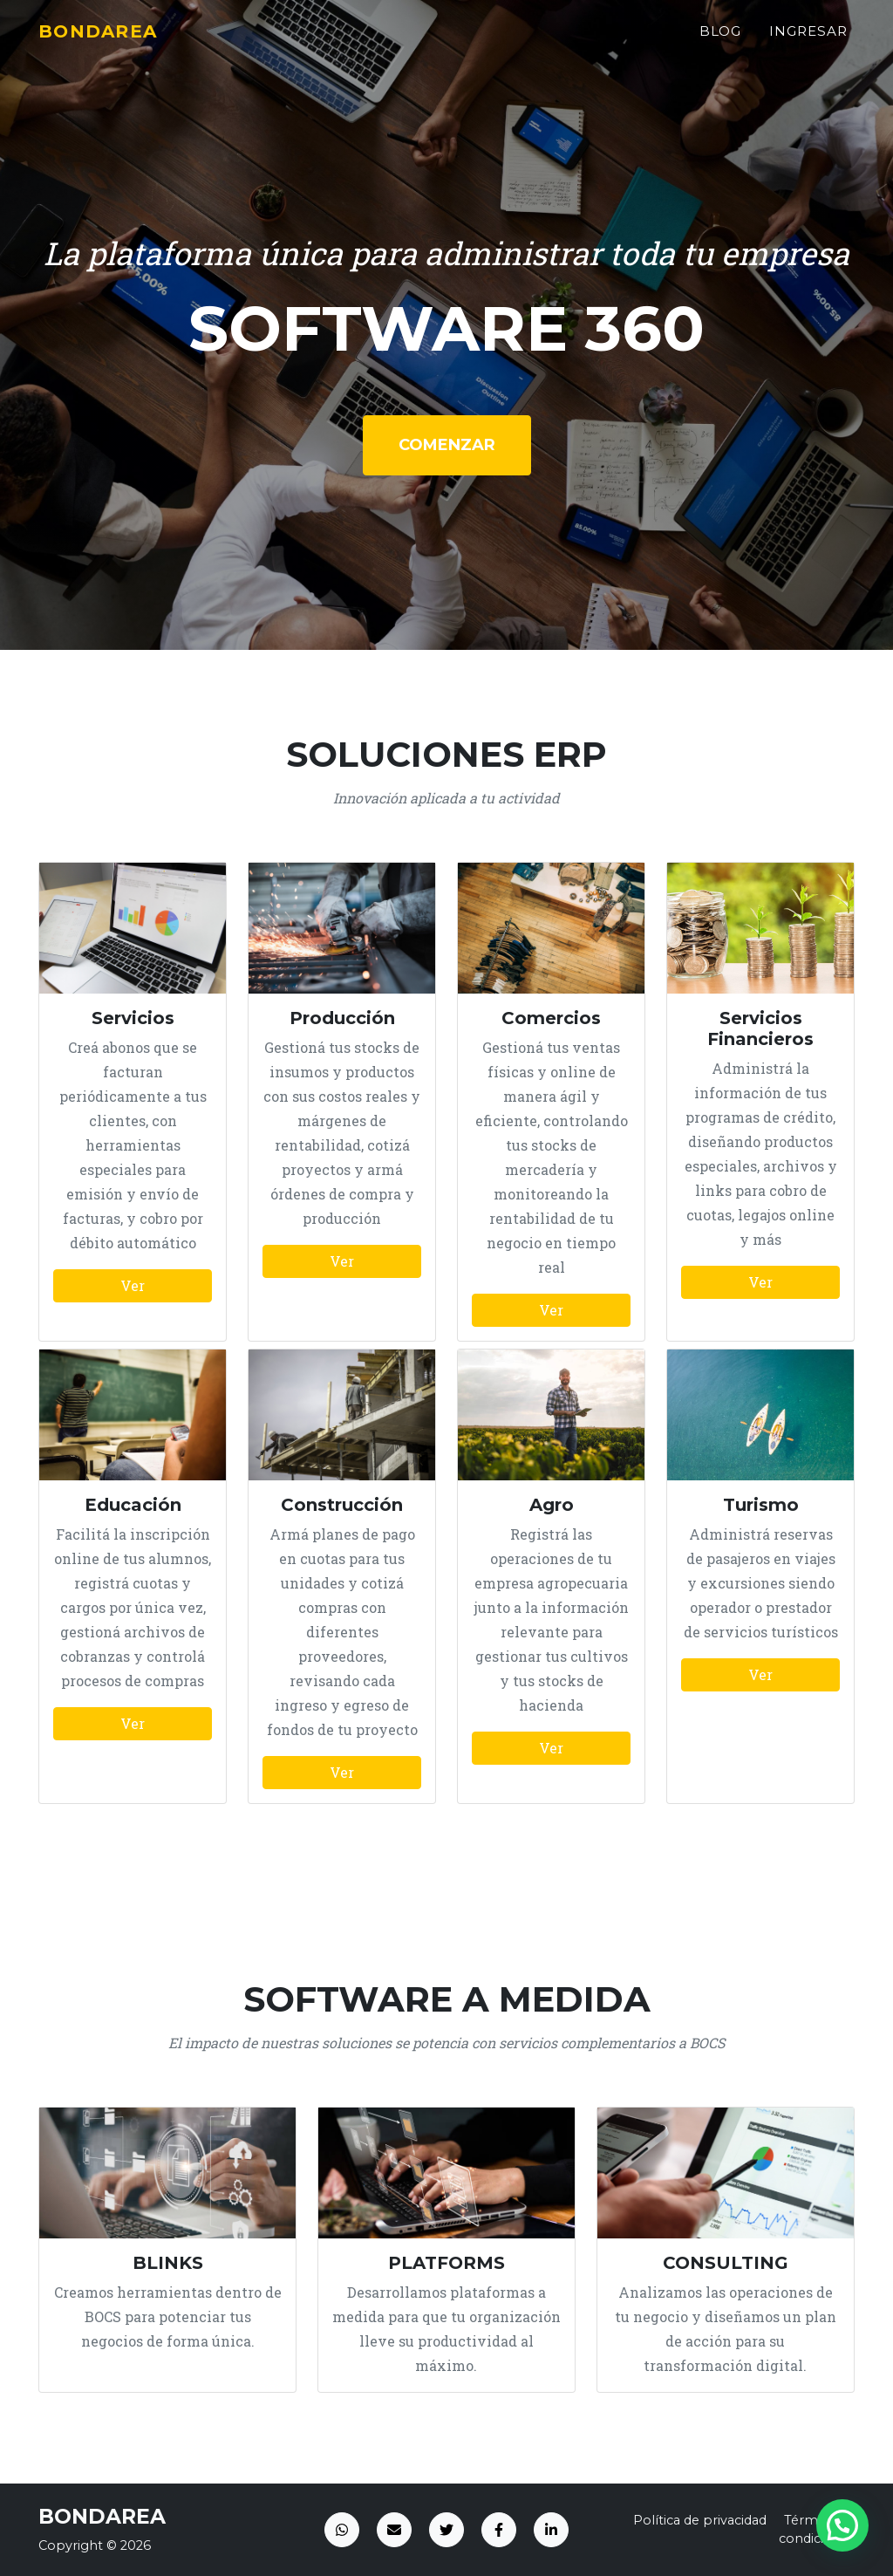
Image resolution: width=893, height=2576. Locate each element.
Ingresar (808, 40)
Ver (132, 1285)
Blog (720, 40)
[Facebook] (498, 2529)
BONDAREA (108, 40)
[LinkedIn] (551, 2529)
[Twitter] (446, 2529)
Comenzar (447, 444)
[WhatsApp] (341, 2529)
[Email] (394, 2529)
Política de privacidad (700, 2520)
